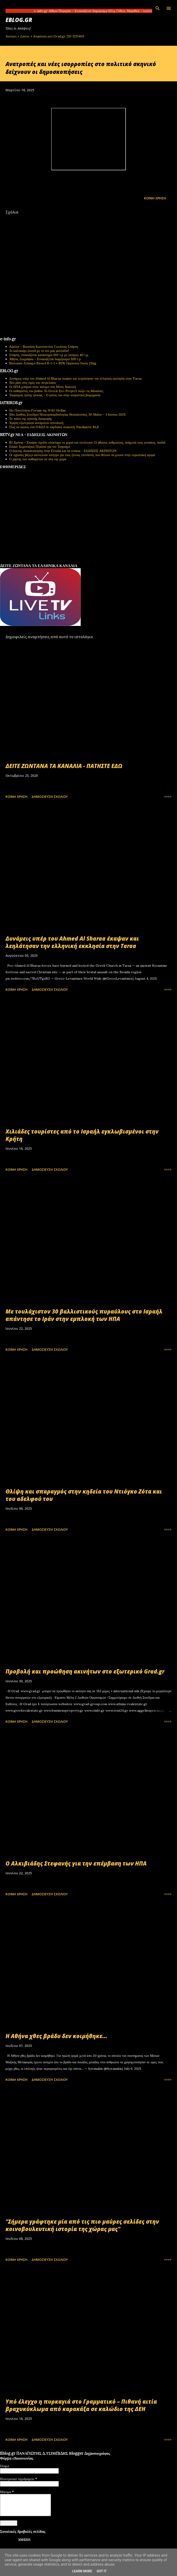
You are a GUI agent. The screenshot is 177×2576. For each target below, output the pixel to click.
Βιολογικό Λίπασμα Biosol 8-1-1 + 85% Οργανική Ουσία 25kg (52, 363)
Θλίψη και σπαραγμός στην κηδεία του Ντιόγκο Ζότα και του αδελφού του (84, 1495)
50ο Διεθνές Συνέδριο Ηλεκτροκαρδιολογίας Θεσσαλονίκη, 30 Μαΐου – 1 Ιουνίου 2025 (67, 414)
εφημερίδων (44, 561)
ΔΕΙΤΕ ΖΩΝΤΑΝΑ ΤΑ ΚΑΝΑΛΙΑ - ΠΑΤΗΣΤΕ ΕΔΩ (64, 766)
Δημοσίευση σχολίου (50, 796)
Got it (101, 2571)
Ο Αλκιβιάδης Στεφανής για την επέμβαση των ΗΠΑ (76, 1863)
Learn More (82, 2571)
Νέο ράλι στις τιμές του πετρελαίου (32, 383)
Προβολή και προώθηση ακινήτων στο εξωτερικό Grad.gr (85, 1671)
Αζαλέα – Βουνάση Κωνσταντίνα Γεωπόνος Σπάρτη (43, 346)
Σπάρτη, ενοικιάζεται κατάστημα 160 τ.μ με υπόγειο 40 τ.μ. (49, 355)
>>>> (167, 796)
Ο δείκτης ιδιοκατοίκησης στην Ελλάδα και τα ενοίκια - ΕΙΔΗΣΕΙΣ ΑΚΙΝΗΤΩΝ (62, 451)
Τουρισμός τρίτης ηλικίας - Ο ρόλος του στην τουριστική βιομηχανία (54, 395)
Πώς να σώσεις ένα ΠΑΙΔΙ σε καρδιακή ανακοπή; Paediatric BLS (54, 427)
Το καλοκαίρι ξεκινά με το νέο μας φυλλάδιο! (39, 351)
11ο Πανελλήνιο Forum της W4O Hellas (37, 410)
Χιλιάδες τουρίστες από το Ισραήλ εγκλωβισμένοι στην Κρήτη (82, 1135)
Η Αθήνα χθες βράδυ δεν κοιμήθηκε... (56, 2036)
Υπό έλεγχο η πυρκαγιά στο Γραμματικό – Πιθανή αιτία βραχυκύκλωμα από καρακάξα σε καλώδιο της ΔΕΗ (81, 2405)
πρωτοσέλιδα (28, 561)
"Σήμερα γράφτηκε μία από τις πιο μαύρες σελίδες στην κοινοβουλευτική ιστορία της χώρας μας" (82, 2225)
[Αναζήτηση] (157, 8)
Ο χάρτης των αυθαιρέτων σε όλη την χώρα (37, 459)
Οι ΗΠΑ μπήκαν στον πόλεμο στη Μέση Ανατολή (42, 387)
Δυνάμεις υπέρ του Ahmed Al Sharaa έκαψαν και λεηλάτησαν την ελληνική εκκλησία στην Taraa (75, 378)
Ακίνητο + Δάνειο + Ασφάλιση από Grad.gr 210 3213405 (45, 36)
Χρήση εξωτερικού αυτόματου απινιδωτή (36, 423)
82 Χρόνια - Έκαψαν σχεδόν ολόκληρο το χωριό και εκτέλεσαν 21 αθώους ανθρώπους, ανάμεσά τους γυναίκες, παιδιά (87, 442)
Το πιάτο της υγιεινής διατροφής (30, 419)
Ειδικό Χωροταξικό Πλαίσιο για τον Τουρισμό (39, 447)
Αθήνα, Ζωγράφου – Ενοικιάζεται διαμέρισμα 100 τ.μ (45, 359)
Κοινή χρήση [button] (155, 198)
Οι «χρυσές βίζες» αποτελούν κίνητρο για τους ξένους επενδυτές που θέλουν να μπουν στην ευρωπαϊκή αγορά (82, 455)
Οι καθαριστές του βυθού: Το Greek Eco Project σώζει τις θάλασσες (56, 391)
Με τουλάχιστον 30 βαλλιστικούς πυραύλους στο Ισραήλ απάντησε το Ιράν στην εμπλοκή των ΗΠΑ (84, 1315)
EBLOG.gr (19, 20)
